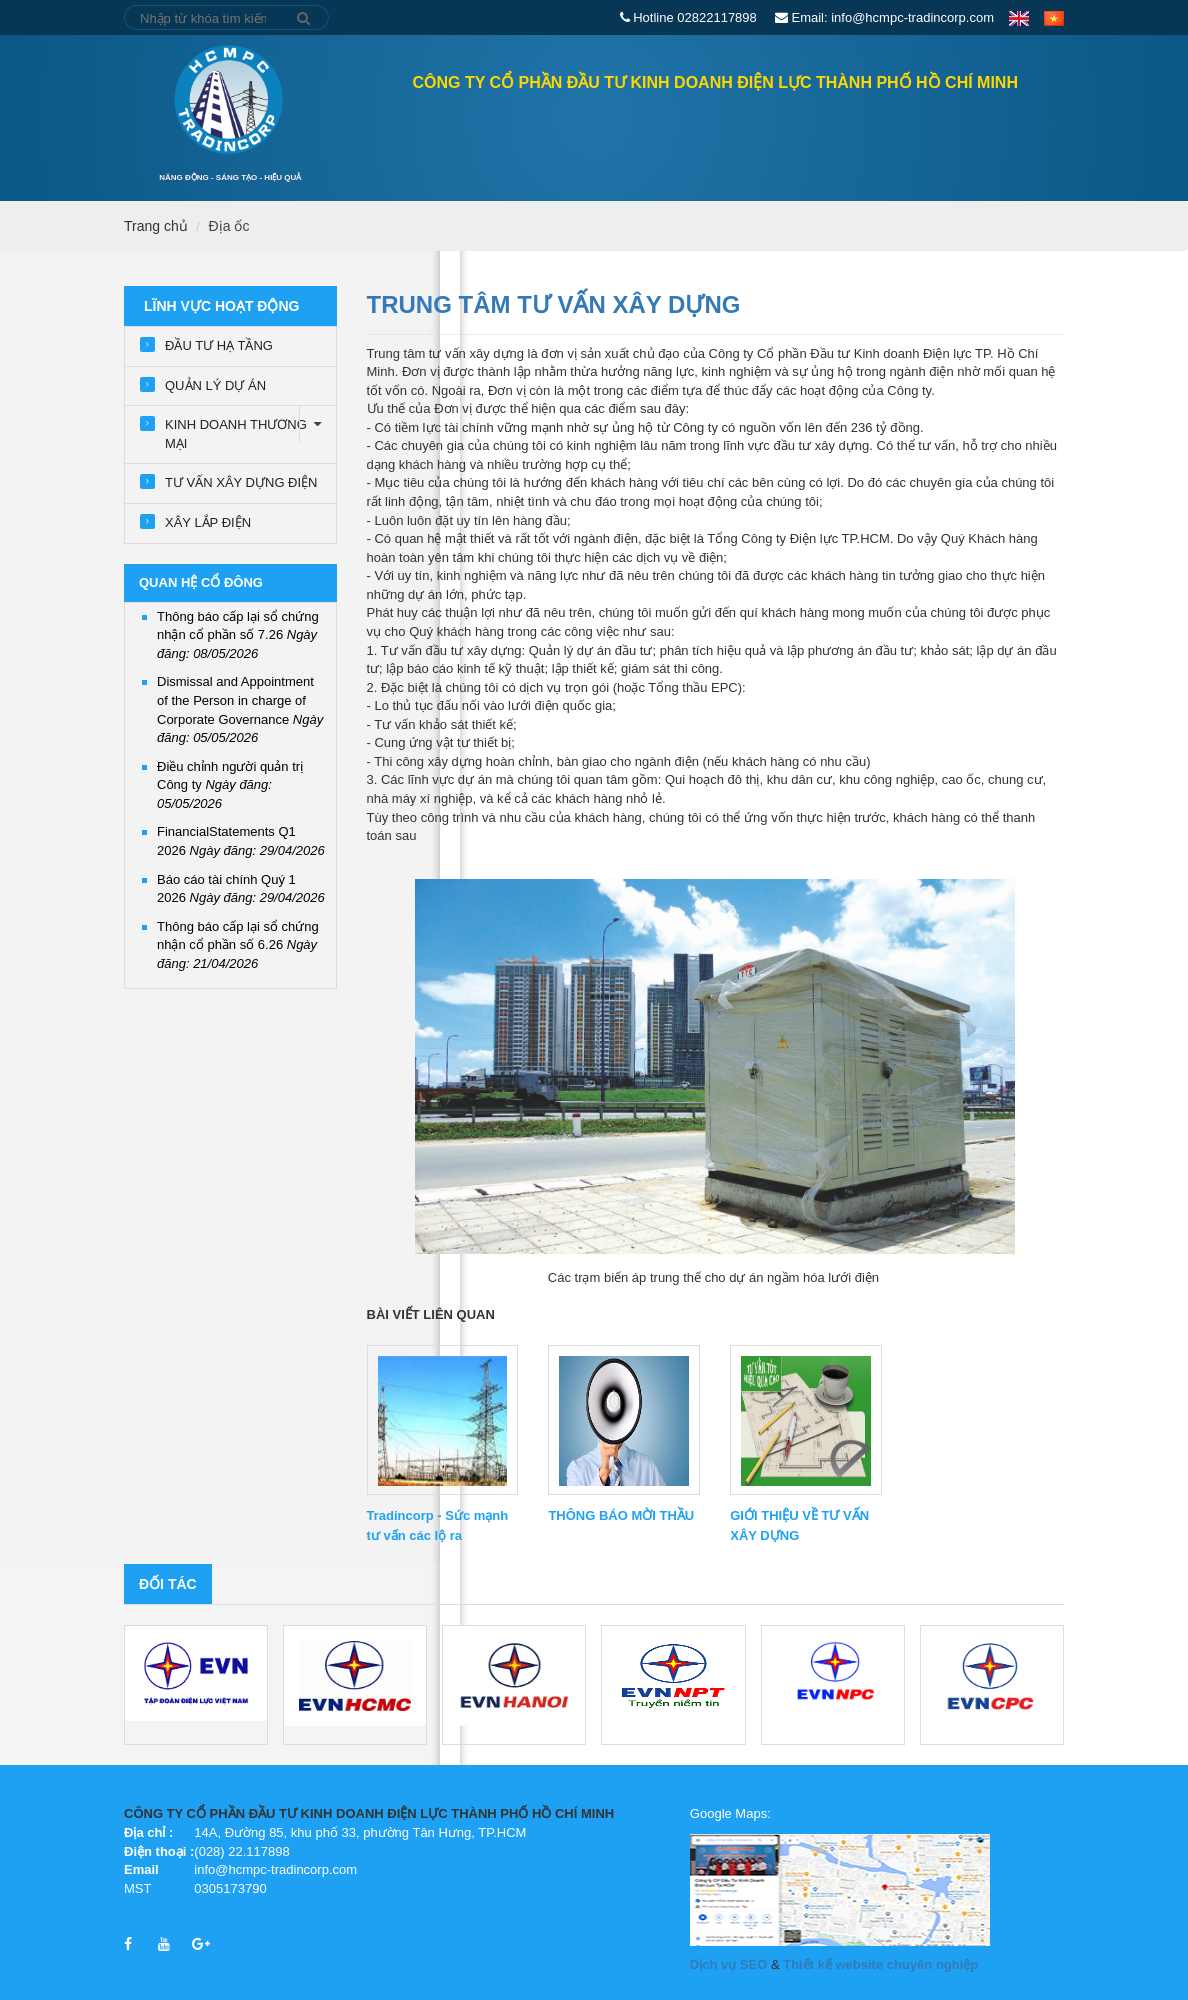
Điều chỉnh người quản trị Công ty (230, 785)
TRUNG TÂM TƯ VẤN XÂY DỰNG (554, 304)
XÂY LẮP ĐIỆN (208, 522)
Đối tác (168, 1584)
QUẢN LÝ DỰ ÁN (215, 385)
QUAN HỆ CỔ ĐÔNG (470, 137)
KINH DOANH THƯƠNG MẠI (250, 428)
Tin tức (863, 137)
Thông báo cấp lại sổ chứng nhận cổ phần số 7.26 (238, 635)
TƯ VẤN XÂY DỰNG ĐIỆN (241, 482)
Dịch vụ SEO (728, 1964)
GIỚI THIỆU (597, 137)
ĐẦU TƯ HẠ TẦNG (219, 345)
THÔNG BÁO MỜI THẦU (621, 1515)
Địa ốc (229, 226)
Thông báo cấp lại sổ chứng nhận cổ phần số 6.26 (238, 945)
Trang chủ (325, 136)
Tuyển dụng (962, 137)
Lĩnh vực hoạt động (735, 137)
